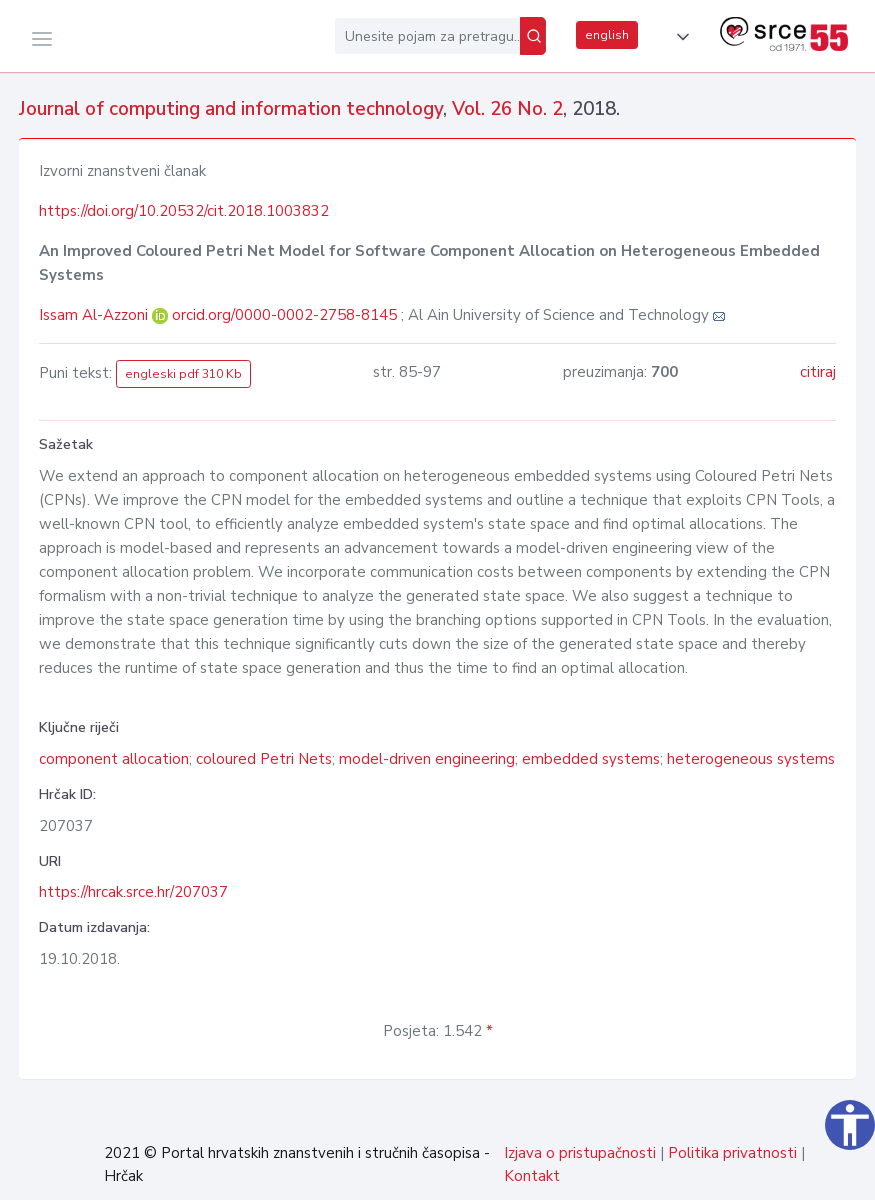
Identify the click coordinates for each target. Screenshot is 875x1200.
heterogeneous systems (751, 759)
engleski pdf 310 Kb (183, 374)
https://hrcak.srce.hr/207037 (133, 892)
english (607, 35)
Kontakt (532, 1176)
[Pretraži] (533, 36)
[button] (679, 37)
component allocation (114, 759)
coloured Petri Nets (264, 759)
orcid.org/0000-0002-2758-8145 (284, 315)
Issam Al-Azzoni (95, 315)
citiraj (818, 372)
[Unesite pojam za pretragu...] (427, 36)
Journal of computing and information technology (231, 109)
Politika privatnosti (732, 1153)
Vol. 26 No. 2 (507, 109)
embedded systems (591, 759)
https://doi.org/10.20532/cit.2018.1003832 (184, 211)
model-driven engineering (427, 759)
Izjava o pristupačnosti (580, 1153)
